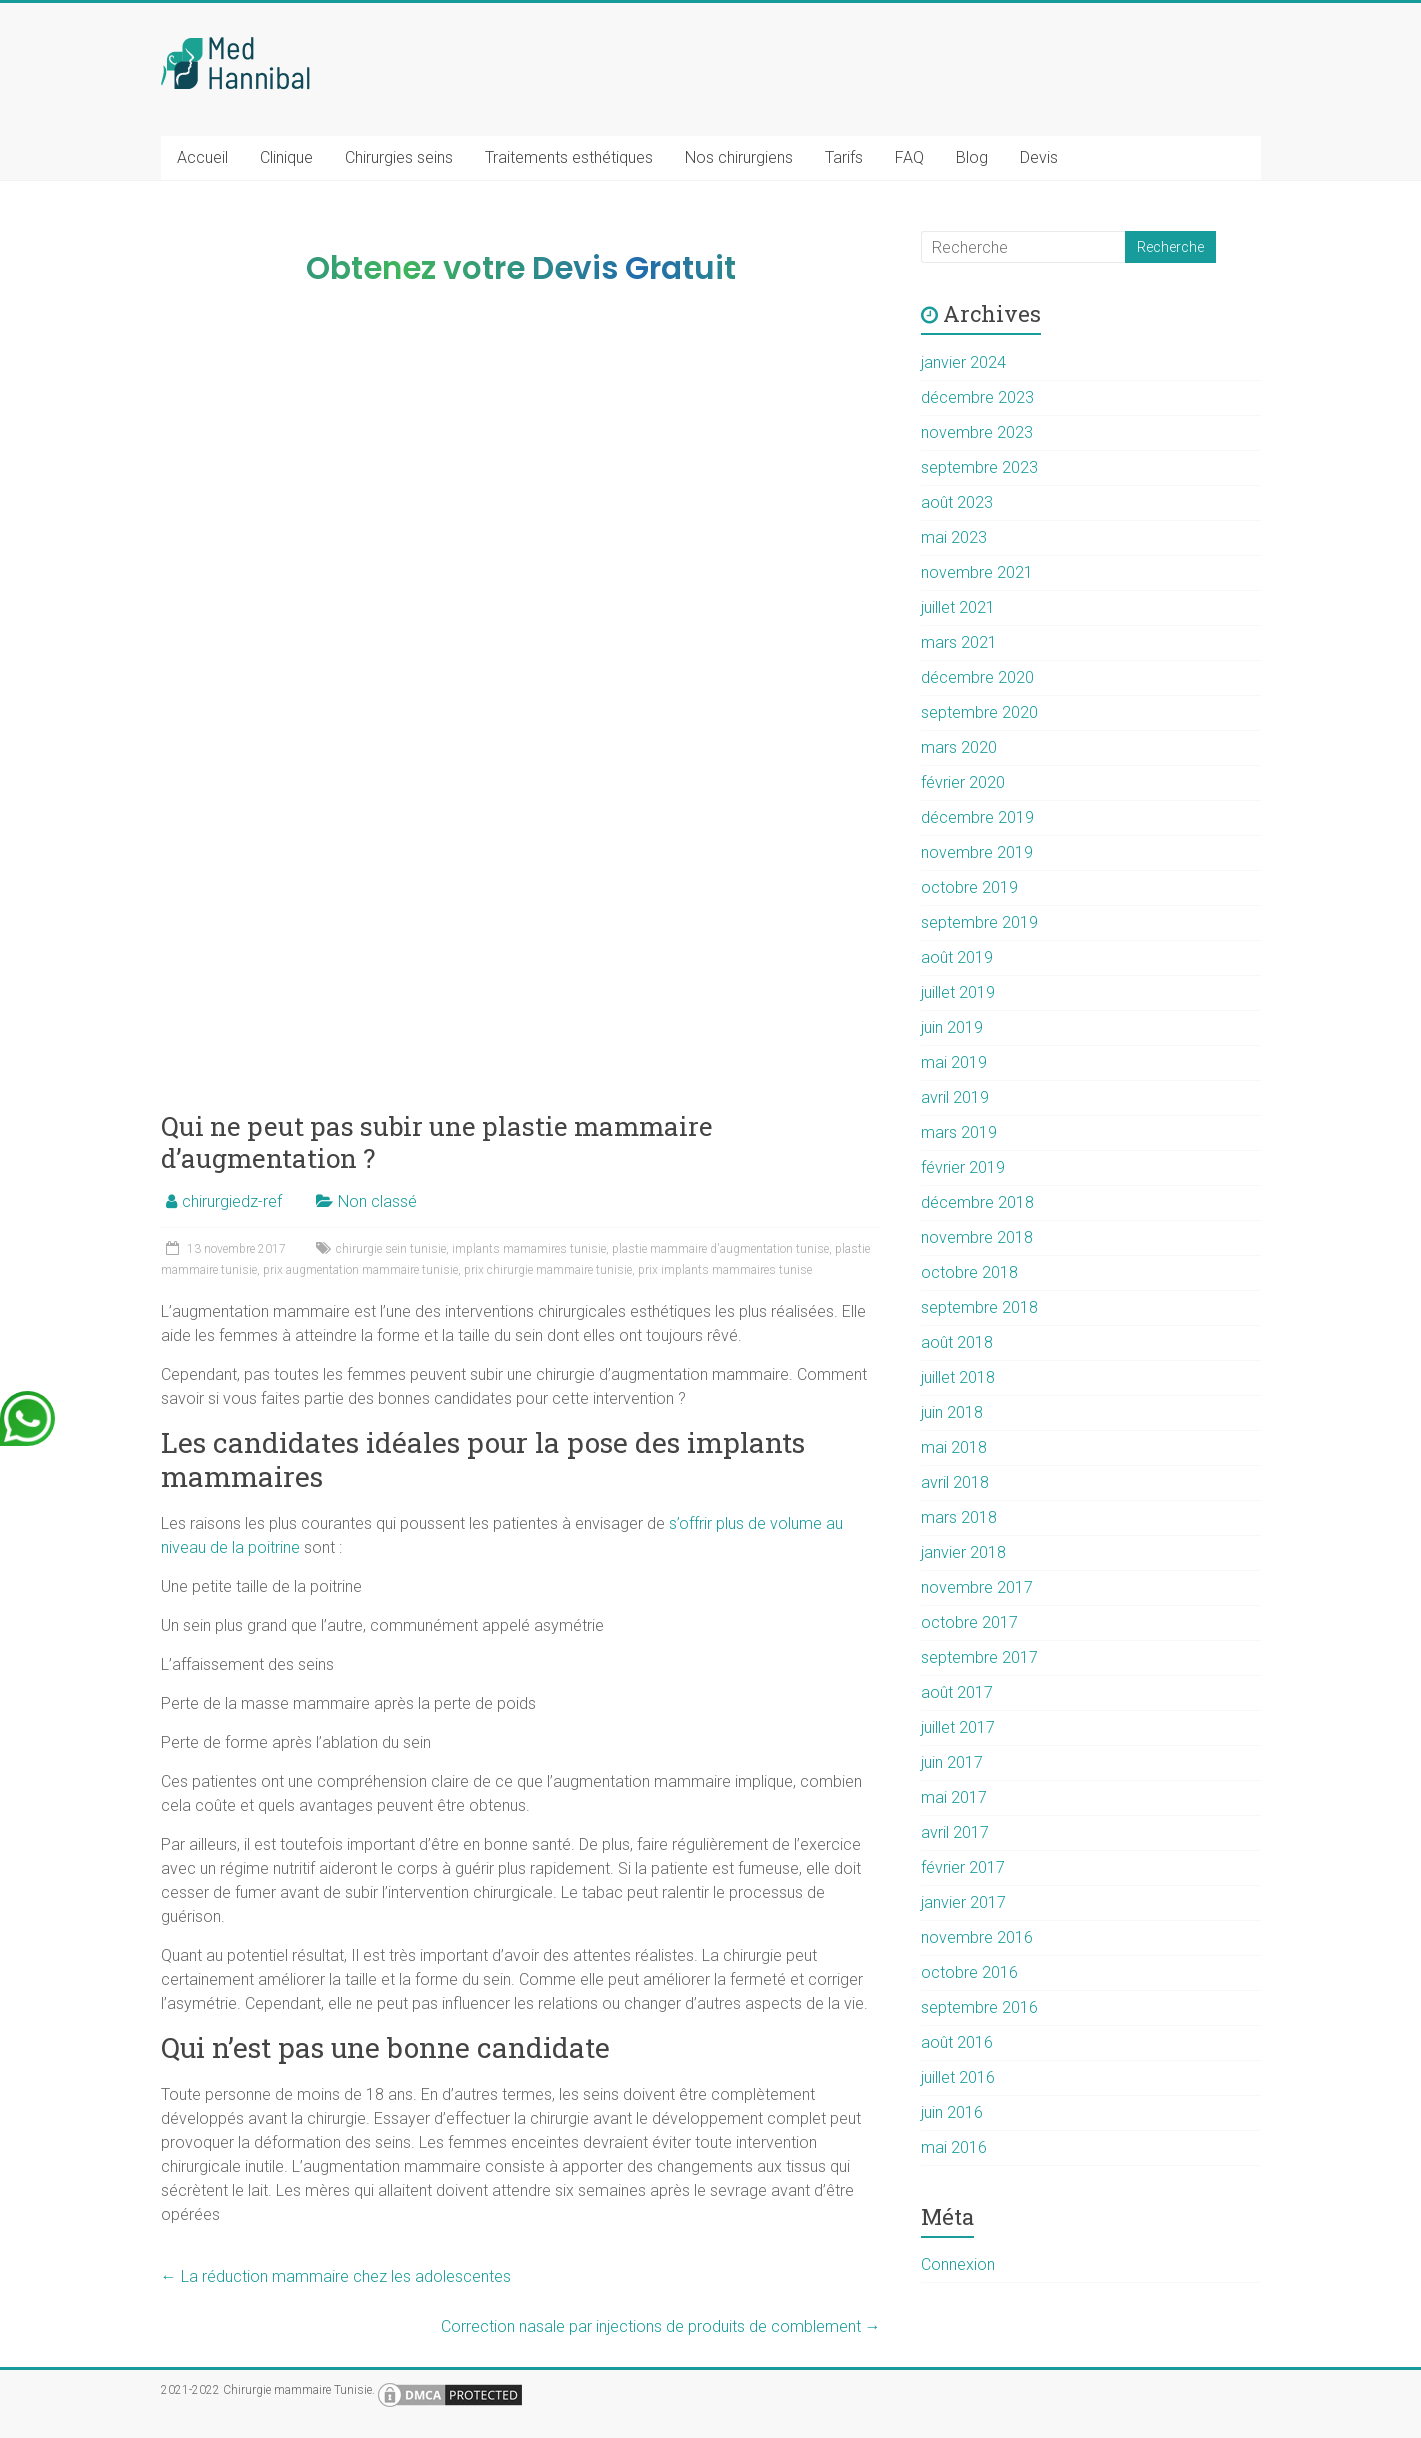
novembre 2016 (977, 1937)
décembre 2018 (977, 1202)
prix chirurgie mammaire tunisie (548, 1270)
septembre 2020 (979, 712)
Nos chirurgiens (739, 157)
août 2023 (957, 502)
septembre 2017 (979, 1657)
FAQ (909, 157)
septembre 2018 (979, 1307)
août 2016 (957, 2042)
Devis (1039, 157)
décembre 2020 (977, 677)
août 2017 (957, 1692)
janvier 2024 (963, 362)
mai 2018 (954, 1447)
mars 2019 (959, 1132)
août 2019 (957, 957)
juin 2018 (952, 1412)
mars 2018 (959, 1517)
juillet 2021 (958, 607)
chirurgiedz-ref (232, 1201)
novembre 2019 (977, 852)
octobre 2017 (969, 1622)
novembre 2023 (977, 432)
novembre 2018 (977, 1237)
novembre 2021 (977, 572)
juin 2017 (952, 1762)
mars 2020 (959, 747)
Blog (972, 157)
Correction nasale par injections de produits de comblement (661, 2326)
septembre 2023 (979, 467)
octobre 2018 (969, 1272)
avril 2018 (955, 1482)
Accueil (202, 157)
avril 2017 (955, 1832)
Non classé (377, 1201)
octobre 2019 (969, 887)
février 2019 (963, 1167)
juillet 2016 (958, 2077)
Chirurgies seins (399, 157)
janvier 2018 (963, 1552)
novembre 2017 (977, 1587)
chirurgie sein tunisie (391, 1249)
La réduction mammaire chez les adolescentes (336, 2276)
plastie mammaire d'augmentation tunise (720, 1249)
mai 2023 (954, 537)
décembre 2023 (977, 397)
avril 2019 (955, 1097)
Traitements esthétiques (569, 157)
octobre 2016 (969, 1972)
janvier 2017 (963, 1902)
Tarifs (844, 157)
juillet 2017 (958, 1727)
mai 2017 (954, 1797)
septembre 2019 (979, 922)
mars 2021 (959, 642)
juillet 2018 (958, 1377)
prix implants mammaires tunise (725, 1270)
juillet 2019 (958, 992)
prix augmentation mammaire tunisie (360, 1270)
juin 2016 (952, 2112)
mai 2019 (954, 1062)
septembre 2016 (979, 2007)
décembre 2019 (977, 817)
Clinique (286, 157)
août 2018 (957, 1342)
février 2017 (963, 1867)
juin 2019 (952, 1027)
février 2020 (963, 782)
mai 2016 (954, 2147)
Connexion (958, 2264)
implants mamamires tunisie (529, 1249)
